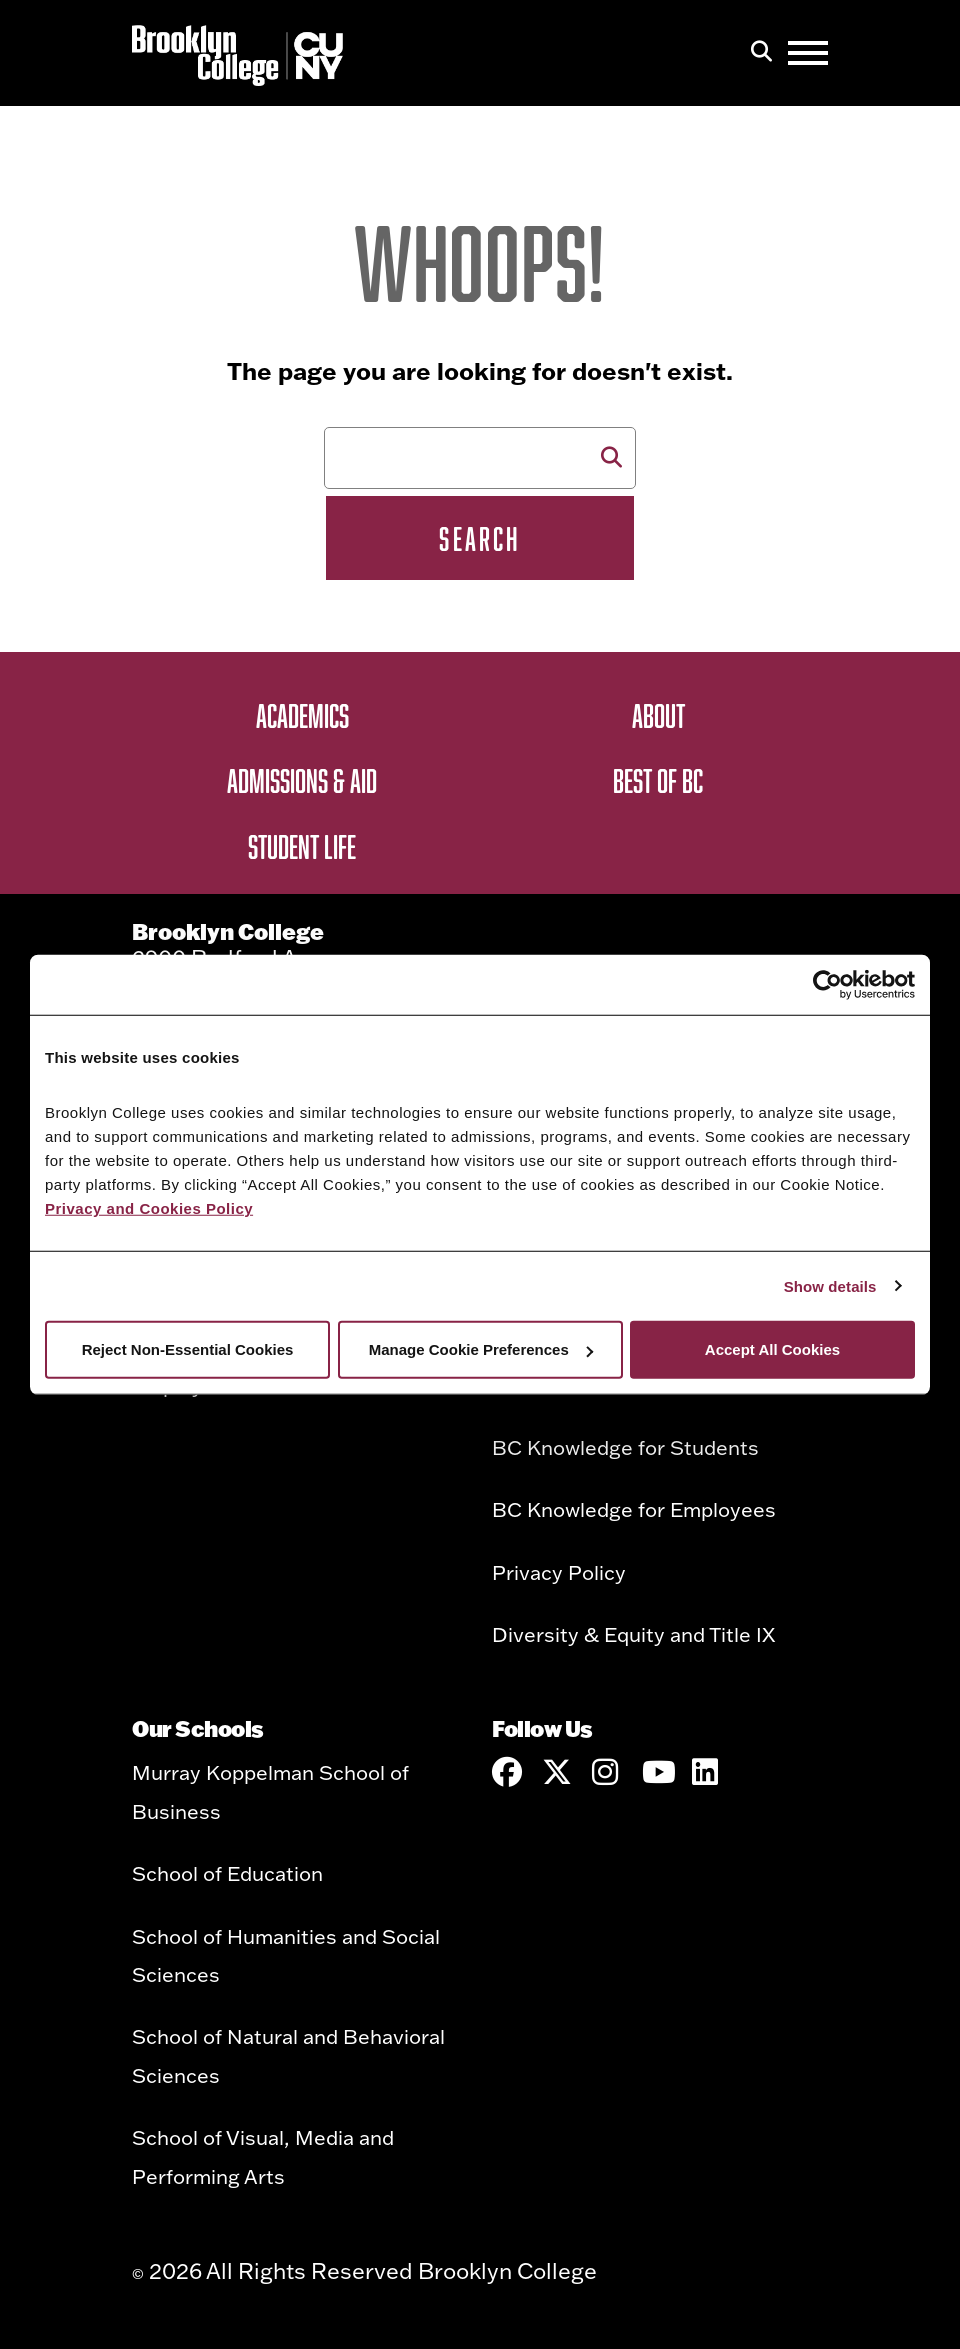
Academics (302, 715)
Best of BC (658, 780)
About (658, 715)
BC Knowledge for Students (625, 1447)
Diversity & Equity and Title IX (633, 1634)
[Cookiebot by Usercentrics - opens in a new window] (827, 984)
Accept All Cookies (772, 1349)
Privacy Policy (559, 1572)
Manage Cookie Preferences (481, 1349)
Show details (830, 1285)
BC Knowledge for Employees (634, 1509)
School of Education (227, 1873)
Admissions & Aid (302, 780)
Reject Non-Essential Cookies (188, 1349)
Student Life (302, 846)
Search (479, 538)
